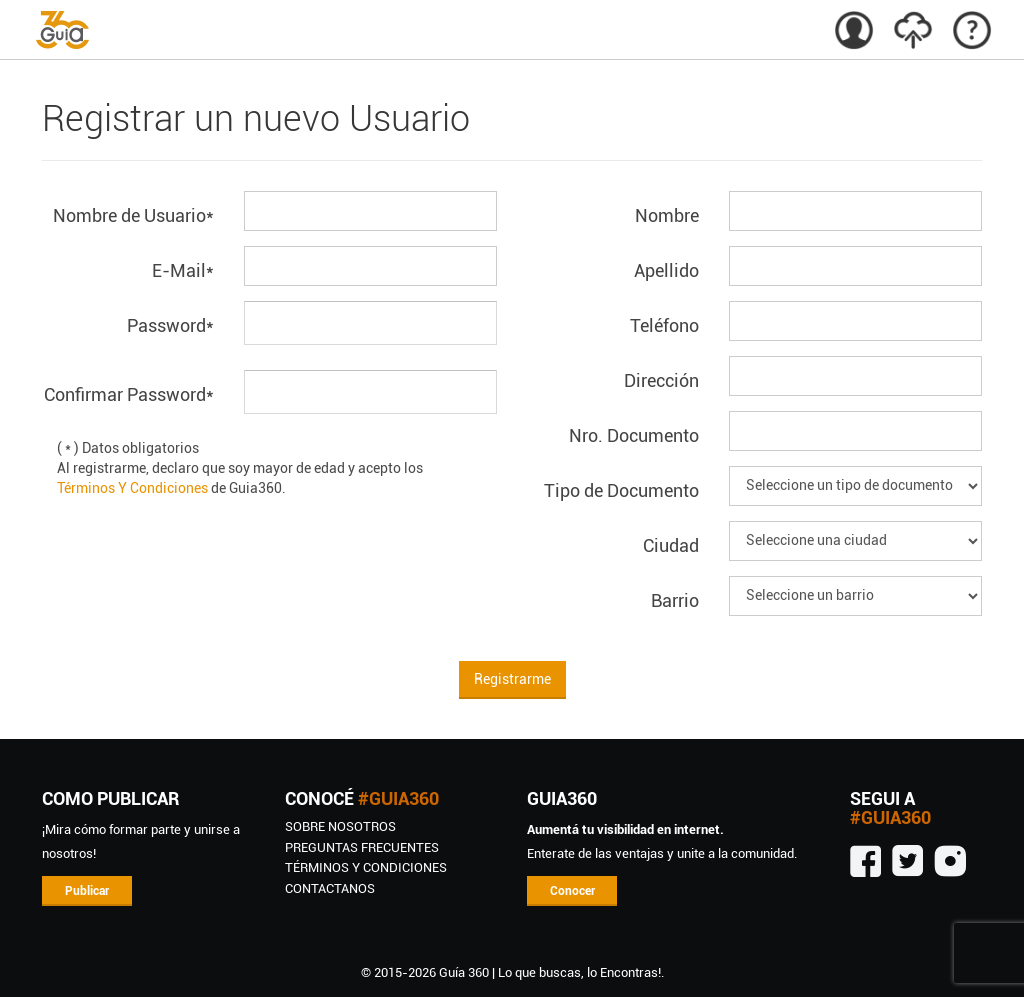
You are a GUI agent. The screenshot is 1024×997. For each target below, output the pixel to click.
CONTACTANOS (330, 888)
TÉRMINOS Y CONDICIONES (366, 867)
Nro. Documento (634, 435)
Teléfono (664, 325)
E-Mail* (183, 270)
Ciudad (671, 545)
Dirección (661, 380)
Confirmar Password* (129, 394)
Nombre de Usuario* (133, 215)
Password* (170, 325)
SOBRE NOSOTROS (340, 826)
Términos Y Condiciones (132, 488)
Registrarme (512, 679)
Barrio (675, 600)
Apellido (666, 270)
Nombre (667, 215)
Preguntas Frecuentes (362, 847)
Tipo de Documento (621, 490)
